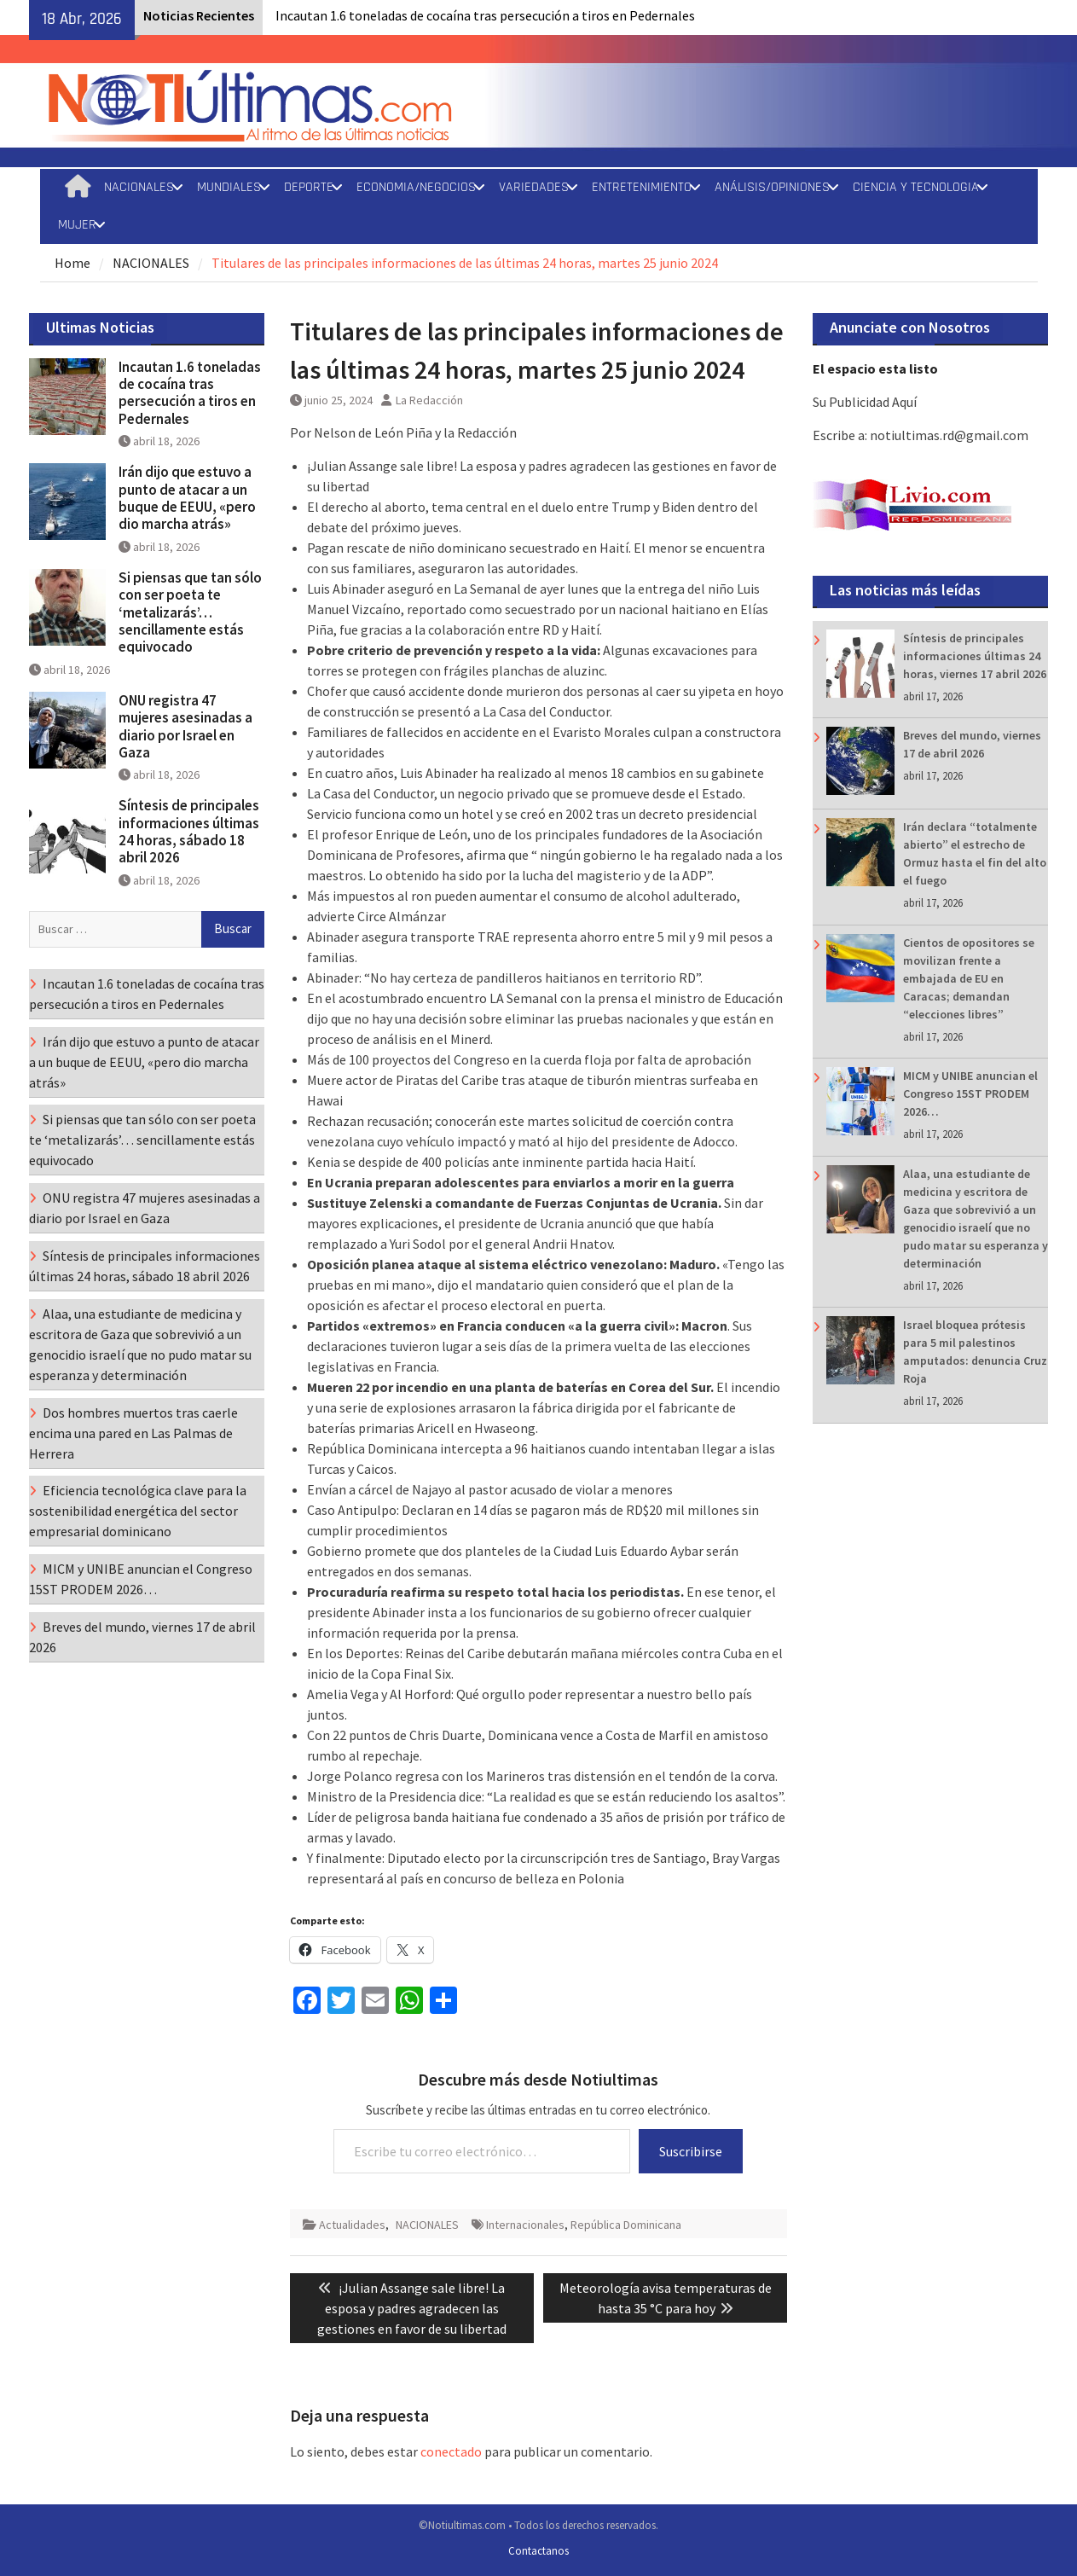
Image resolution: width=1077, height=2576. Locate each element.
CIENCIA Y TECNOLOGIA (916, 187)
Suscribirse (690, 2151)
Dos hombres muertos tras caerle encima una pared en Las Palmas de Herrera (133, 1433)
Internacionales (525, 2224)
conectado (451, 2451)
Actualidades (352, 2224)
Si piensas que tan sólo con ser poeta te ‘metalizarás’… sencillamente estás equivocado (190, 612)
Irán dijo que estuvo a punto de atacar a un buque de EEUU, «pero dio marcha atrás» (187, 497)
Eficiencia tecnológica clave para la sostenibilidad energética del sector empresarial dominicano (137, 1511)
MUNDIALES (229, 187)
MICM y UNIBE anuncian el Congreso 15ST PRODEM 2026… (970, 1093)
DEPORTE (308, 187)
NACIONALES (139, 187)
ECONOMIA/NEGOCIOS (416, 187)
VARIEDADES (534, 187)
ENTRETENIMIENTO (642, 187)
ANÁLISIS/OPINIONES (772, 187)
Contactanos (538, 2551)
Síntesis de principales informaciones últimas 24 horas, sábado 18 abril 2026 (189, 831)
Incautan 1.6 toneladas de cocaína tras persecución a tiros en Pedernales (485, 15)
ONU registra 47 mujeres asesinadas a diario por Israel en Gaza (185, 726)
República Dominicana (625, 2224)
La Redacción (429, 400)
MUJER (77, 225)
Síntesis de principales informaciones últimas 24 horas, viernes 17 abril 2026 (974, 656)
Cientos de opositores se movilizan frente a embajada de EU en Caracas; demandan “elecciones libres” (968, 978)
